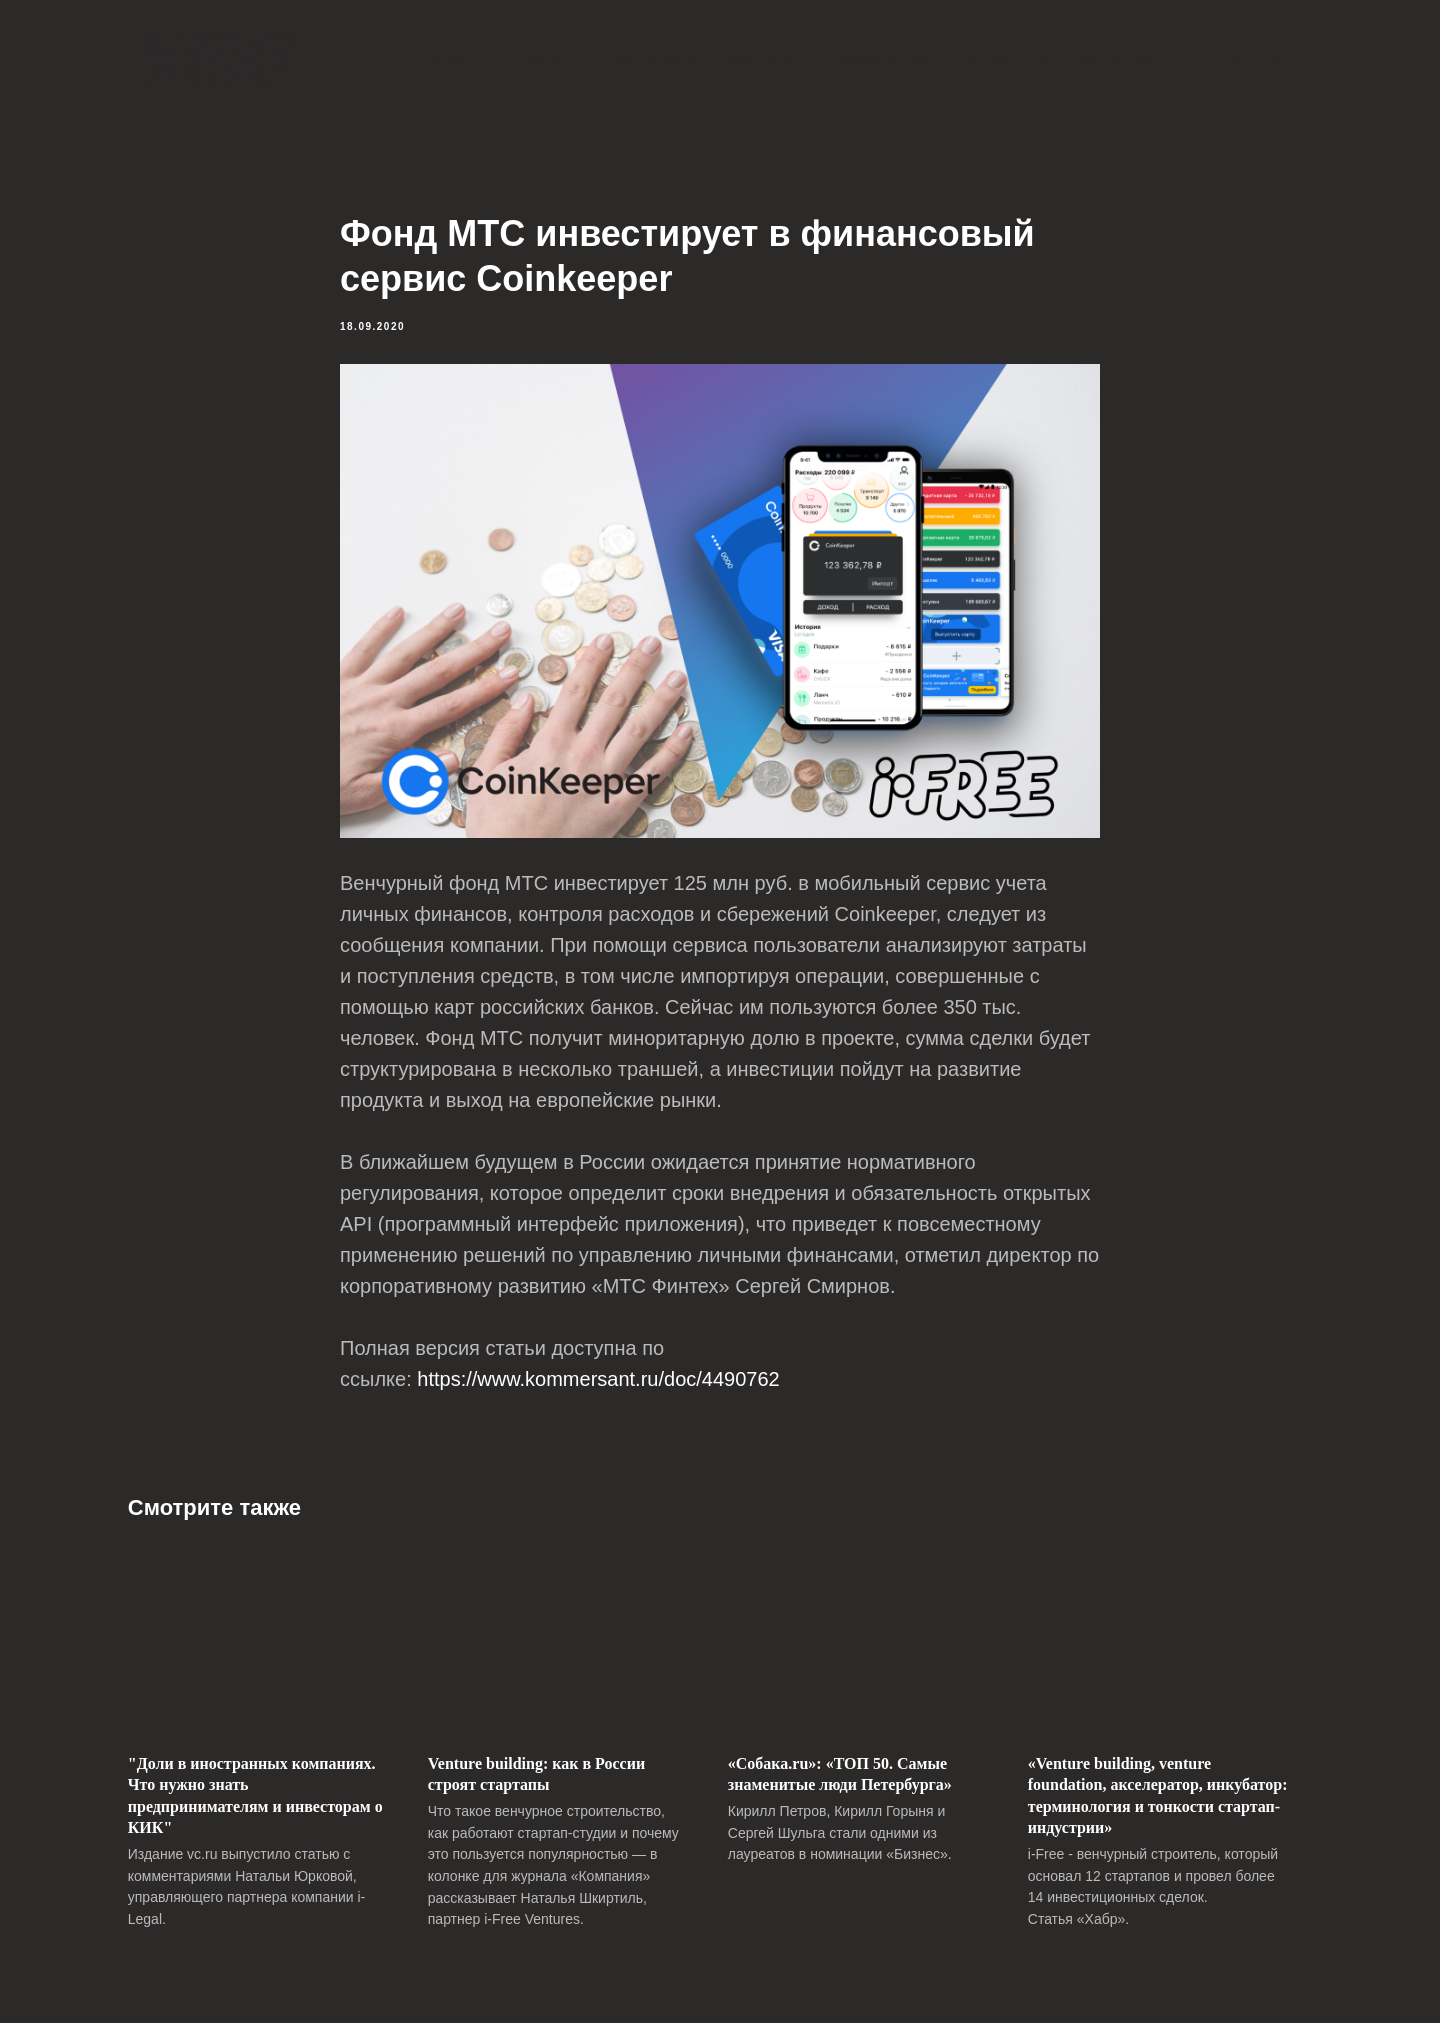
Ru (1277, 60)
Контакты (1130, 60)
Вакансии (884, 60)
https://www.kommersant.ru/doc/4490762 (598, 1382)
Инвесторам (496, 60)
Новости (1007, 60)
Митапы (765, 60)
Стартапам (642, 60)
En (1231, 60)
